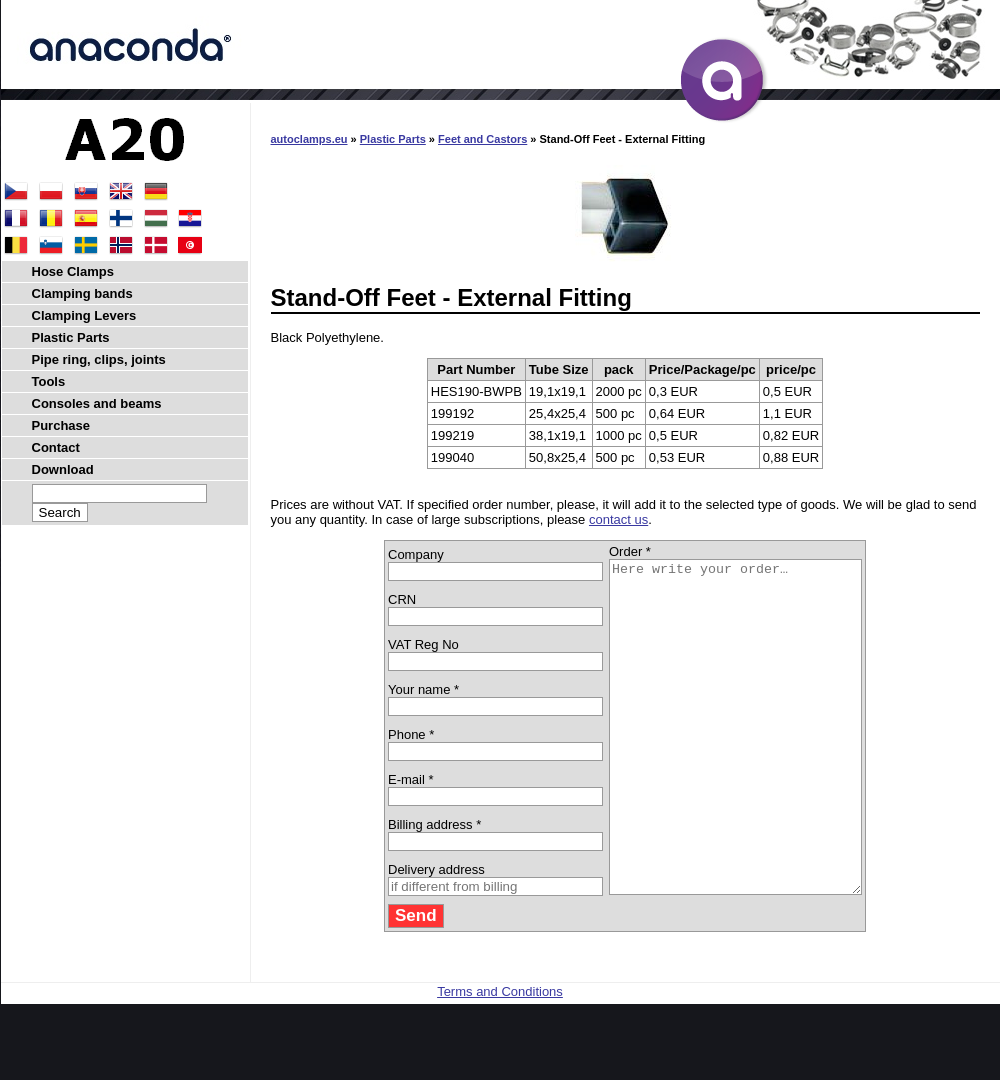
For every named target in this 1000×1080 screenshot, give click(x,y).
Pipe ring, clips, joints (99, 359)
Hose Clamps (73, 271)
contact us (618, 519)
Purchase (61, 425)
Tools (49, 381)
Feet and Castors (482, 139)
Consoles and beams (97, 403)
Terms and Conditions (500, 1057)
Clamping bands (82, 293)
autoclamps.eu (309, 139)
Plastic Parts (393, 139)
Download (63, 469)
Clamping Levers (84, 315)
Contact (56, 447)
